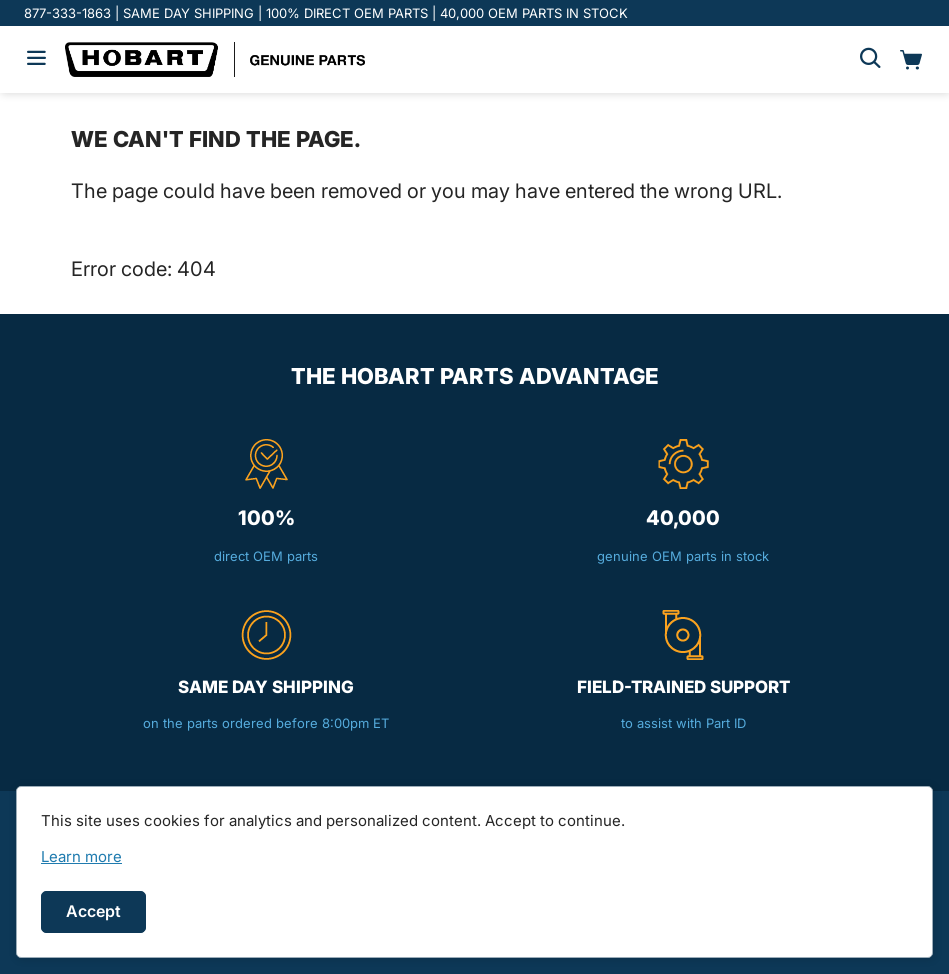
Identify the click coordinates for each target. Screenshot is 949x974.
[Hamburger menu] (36, 59)
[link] (81, 856)
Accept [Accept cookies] (93, 911)
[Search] (870, 59)
